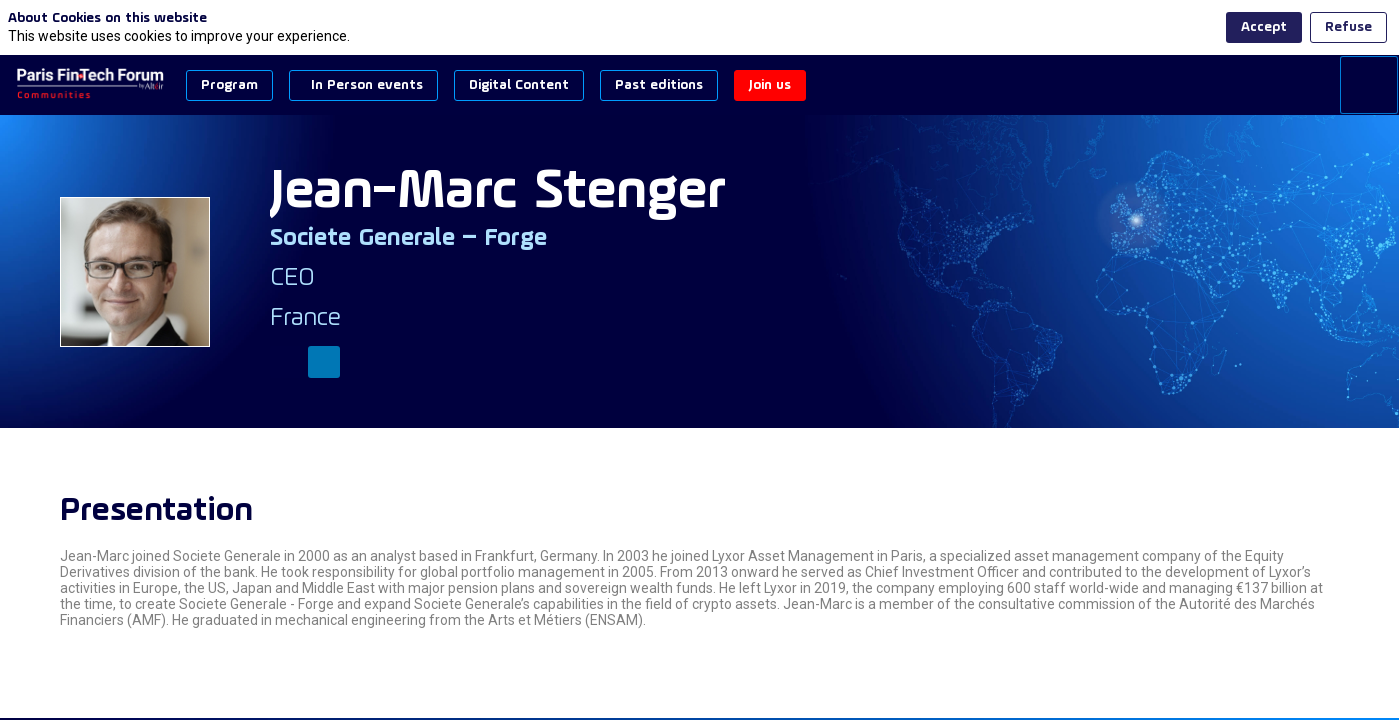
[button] (229, 85)
